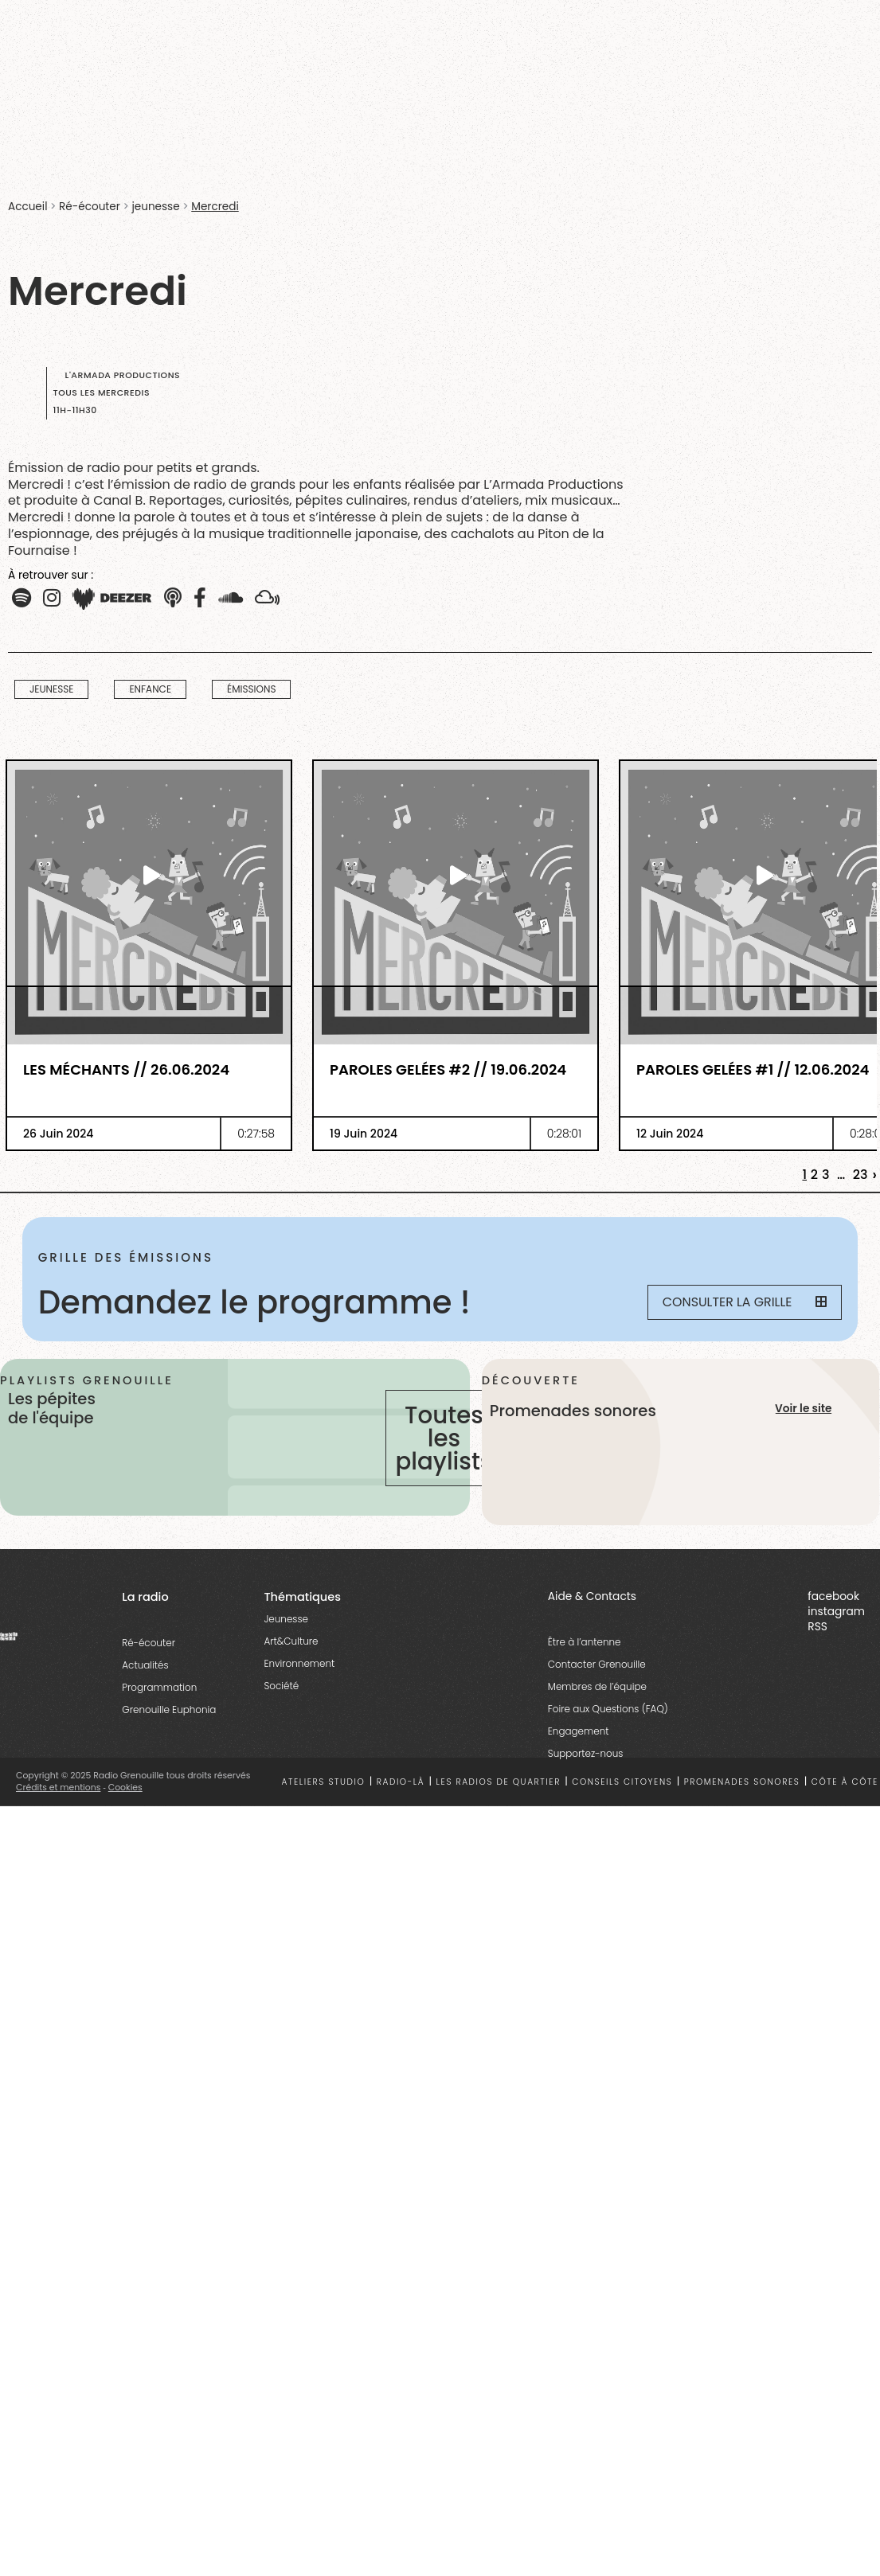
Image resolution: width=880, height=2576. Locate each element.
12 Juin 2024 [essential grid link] (669, 1134)
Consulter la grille (743, 1303)
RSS (817, 1638)
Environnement (299, 1675)
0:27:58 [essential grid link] (256, 1134)
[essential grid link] (149, 874)
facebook (833, 1608)
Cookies (125, 1799)
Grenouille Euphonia (169, 1721)
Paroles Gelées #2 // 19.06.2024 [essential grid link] (448, 1069)
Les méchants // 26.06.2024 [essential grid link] (126, 1069)
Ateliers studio (323, 1794)
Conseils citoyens (622, 1794)
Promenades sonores (742, 1794)
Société (281, 1697)
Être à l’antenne (584, 1654)
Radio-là (400, 1794)
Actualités (145, 1677)
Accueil (27, 206)
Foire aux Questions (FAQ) (608, 1720)
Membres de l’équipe (597, 1698)
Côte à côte (845, 1794)
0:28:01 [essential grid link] (564, 1134)
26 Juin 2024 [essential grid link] (58, 1134)
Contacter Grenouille (597, 1676)
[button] (21, 599)
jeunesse (155, 206)
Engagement (578, 1743)
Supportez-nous (586, 1765)
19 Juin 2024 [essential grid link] (363, 1134)
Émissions (251, 689)
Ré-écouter (89, 206)
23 (860, 1175)
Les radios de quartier (498, 1794)
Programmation (159, 1699)
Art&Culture (291, 1653)
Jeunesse (286, 1630)
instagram (836, 1623)
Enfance (150, 689)
